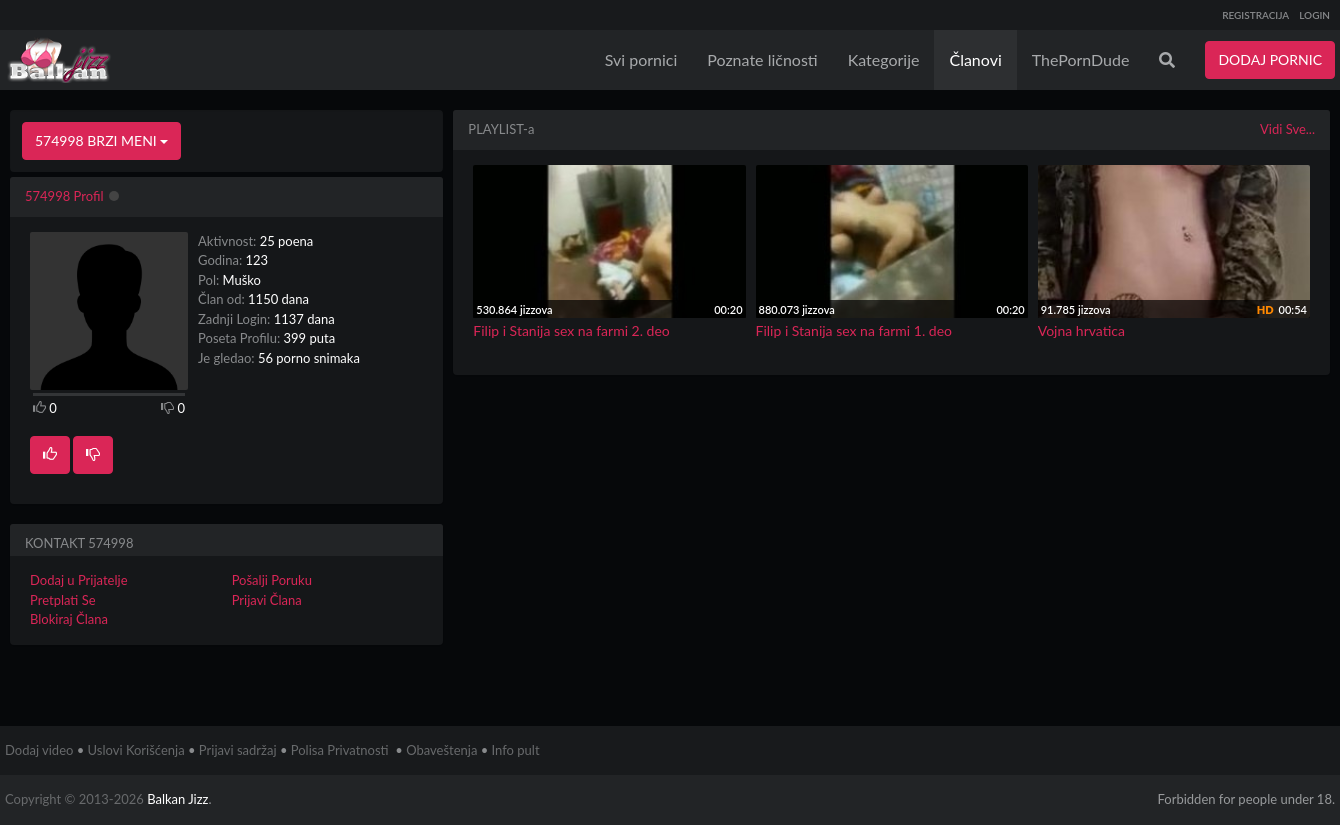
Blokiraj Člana (69, 619)
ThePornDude (1081, 59)
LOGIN (1314, 15)
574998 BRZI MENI (101, 140)
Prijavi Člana (267, 600)
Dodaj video (39, 750)
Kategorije (884, 59)
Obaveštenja (441, 750)
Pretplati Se (63, 600)
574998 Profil (64, 196)
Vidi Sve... (1287, 129)
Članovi (975, 59)
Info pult (516, 750)
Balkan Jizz (177, 799)
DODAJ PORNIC (1270, 59)
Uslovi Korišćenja (136, 750)
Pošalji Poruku (272, 580)
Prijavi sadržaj (238, 750)
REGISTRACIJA (1255, 15)
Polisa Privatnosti (340, 750)
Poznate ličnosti (762, 59)
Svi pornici (641, 59)
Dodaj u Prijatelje (79, 580)
